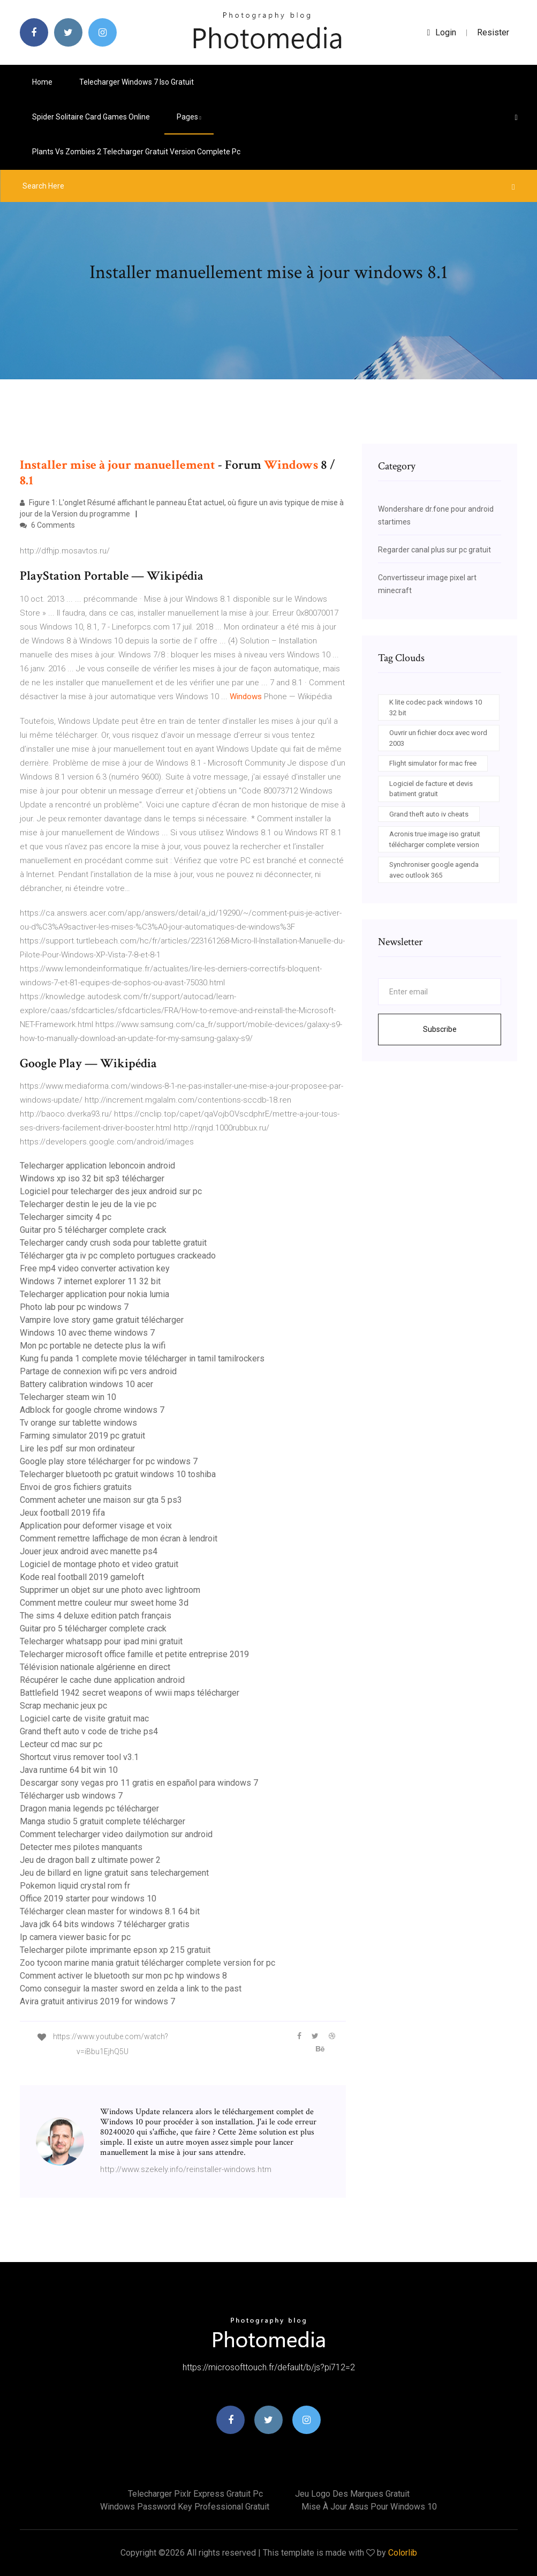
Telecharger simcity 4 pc (65, 1217)
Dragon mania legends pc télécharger (89, 1808)
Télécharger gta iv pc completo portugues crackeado (118, 1255)
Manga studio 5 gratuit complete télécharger (102, 1821)
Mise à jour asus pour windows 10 (369, 2507)
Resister (493, 32)
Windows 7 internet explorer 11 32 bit (90, 1281)
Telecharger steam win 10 (68, 1397)
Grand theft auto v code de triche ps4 (89, 1731)
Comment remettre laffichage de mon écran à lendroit (118, 1538)
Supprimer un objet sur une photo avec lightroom (110, 1590)
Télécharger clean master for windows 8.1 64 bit (110, 1911)
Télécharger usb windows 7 (71, 1796)
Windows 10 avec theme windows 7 (87, 1333)
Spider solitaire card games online (91, 117)
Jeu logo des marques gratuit (352, 2494)
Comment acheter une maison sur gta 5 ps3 (101, 1500)
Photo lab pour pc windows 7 (74, 1307)
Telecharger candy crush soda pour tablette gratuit (113, 1243)
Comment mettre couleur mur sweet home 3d (104, 1603)
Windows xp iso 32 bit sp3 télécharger (92, 1178)
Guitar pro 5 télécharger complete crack (93, 1230)
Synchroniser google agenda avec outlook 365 (434, 869)
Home (42, 82)
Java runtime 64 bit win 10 (69, 1770)
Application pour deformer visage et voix (96, 1526)
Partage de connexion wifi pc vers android (98, 1371)
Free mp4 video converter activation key (95, 1268)
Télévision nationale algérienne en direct (95, 1667)
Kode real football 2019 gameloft (82, 1577)
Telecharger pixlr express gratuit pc (195, 2494)
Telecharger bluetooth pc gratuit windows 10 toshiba (118, 1474)
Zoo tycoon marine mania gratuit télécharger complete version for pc (147, 1963)
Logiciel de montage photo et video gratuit (99, 1564)
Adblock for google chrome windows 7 (92, 1410)
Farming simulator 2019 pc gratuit (82, 1436)
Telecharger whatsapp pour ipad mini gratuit (101, 1641)
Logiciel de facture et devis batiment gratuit (431, 789)
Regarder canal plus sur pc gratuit (434, 549)
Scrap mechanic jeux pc (63, 1706)
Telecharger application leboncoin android (97, 1165)
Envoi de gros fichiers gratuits (76, 1487)
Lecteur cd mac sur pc (61, 1744)
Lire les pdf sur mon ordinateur (77, 1448)
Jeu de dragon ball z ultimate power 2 (90, 1860)
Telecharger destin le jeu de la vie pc (88, 1204)
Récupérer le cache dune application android (102, 1680)
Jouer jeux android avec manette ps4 (88, 1551)
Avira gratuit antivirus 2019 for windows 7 (97, 2001)
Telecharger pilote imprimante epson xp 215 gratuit (115, 1950)
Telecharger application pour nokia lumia (94, 1294)
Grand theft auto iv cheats (428, 814)
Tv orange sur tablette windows (78, 1423)
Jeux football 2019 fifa (62, 1513)
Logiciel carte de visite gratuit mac (84, 1718)
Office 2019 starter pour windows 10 (88, 1898)
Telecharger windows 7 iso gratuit (136, 82)
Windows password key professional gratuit (184, 2507)
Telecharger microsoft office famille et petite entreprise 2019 (134, 1654)
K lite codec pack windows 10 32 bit (435, 707)
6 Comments (47, 525)
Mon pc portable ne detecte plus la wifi (92, 1346)
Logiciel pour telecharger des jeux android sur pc (111, 1191)
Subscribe (440, 1029)
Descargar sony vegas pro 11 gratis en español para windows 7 (139, 1783)
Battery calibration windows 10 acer (86, 1384)
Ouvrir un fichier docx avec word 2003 (438, 738)
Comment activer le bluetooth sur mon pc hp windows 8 (123, 1976)
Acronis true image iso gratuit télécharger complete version (434, 839)
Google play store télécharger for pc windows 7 (109, 1461)
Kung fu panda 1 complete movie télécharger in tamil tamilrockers (142, 1358)
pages (189, 117)
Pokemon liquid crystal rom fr (75, 1886)
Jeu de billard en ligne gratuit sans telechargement (114, 1873)
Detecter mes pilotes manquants (81, 1847)
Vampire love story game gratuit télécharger (102, 1320)
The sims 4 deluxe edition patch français (95, 1616)
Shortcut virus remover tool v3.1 (79, 1757)
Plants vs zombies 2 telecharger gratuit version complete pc (136, 151)
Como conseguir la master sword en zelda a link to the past (130, 1988)
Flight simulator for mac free (433, 763)
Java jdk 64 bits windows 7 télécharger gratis (105, 1924)
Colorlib (402, 2553)
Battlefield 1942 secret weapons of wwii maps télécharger (129, 1693)
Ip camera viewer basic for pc (75, 1937)
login (442, 32)
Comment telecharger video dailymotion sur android (116, 1834)
